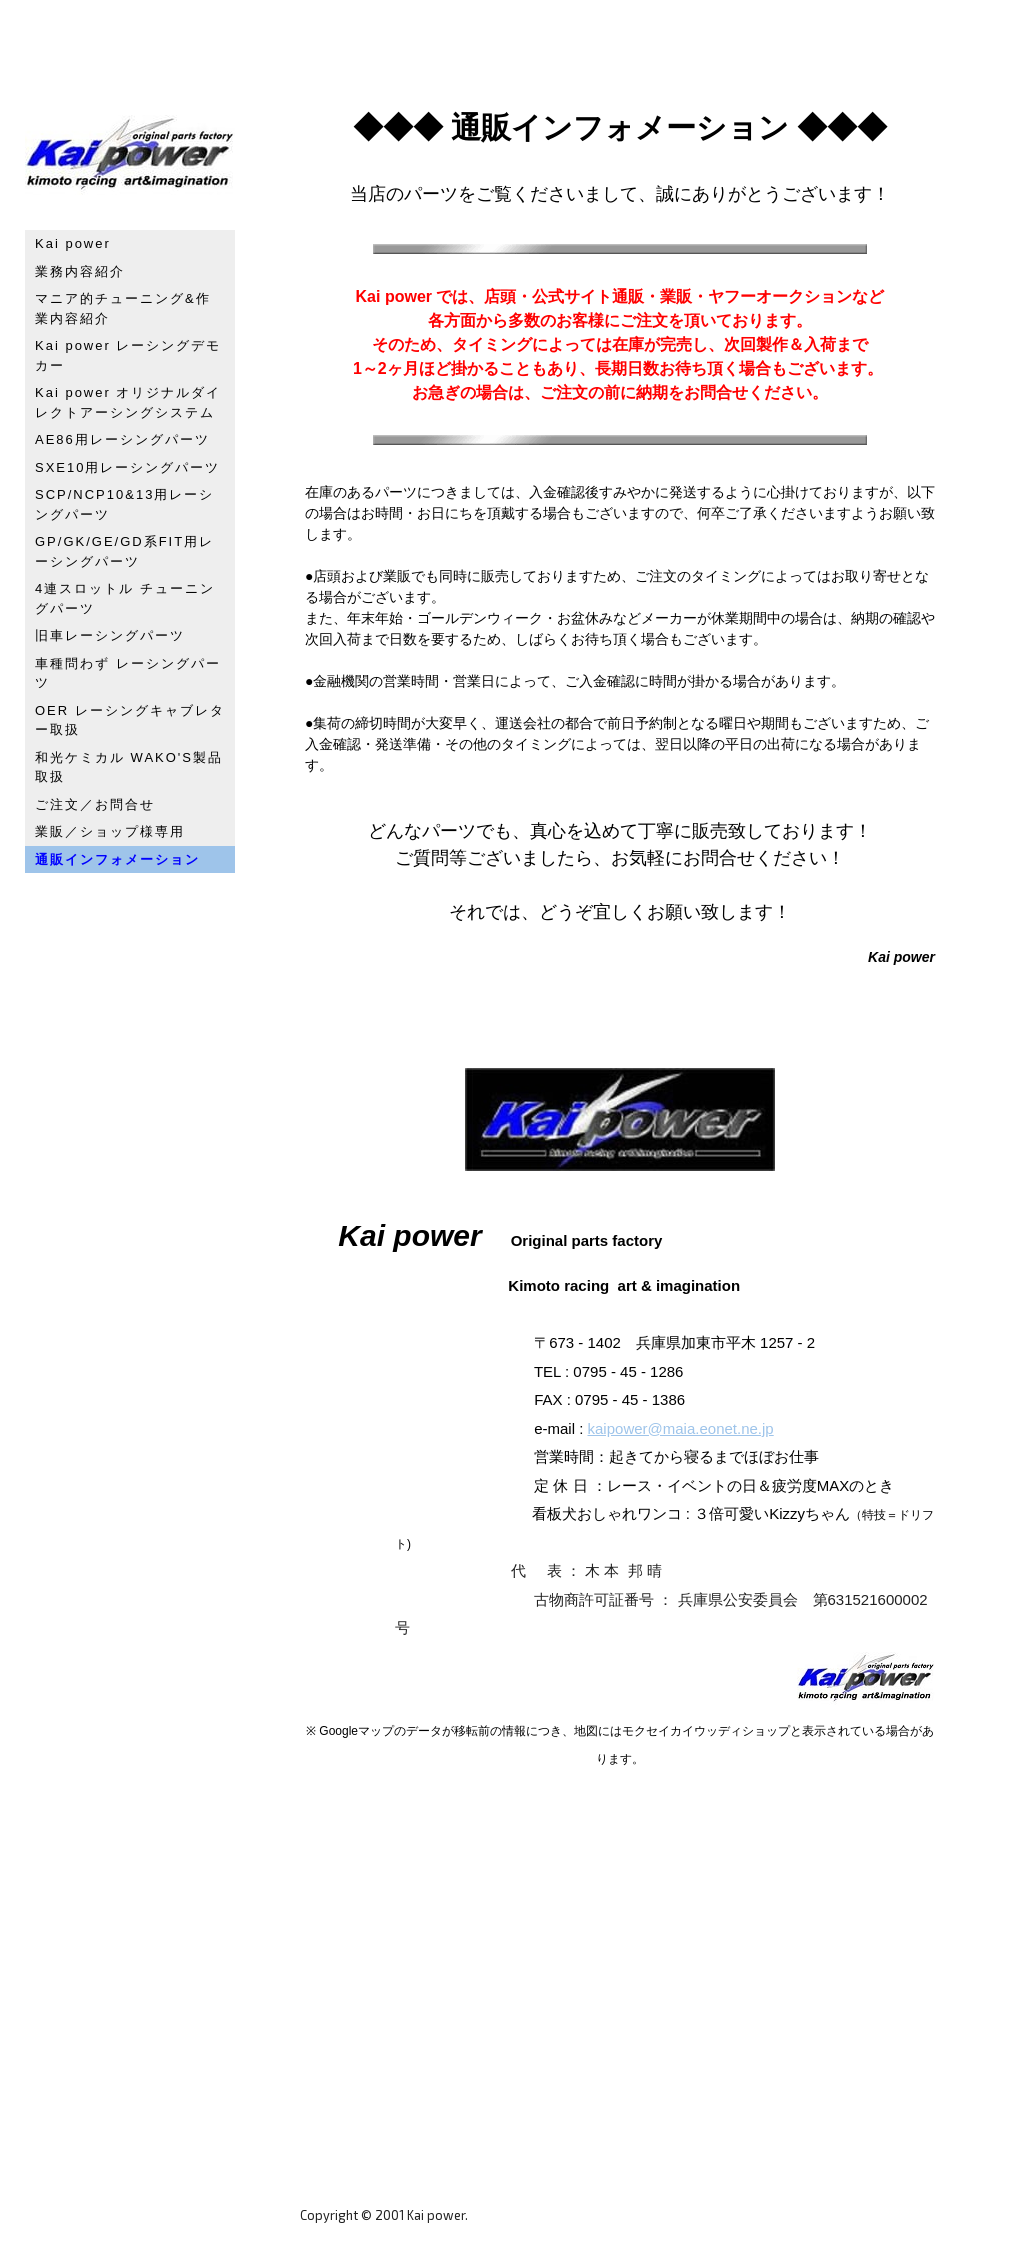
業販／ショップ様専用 (110, 831)
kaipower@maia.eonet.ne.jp (681, 1428)
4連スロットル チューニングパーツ (125, 598)
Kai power (73, 243)
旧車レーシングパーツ (110, 635)
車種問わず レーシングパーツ (128, 673)
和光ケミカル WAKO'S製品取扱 (129, 767)
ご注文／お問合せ (95, 804)
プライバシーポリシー (365, 2196)
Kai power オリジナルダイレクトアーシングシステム (128, 402)
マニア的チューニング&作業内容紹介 (123, 308)
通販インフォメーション (117, 859)
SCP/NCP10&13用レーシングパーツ (124, 504)
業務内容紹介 (80, 271)
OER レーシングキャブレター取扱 (130, 720)
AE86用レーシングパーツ (122, 439)
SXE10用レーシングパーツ (127, 467)
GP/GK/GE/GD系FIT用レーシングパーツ (124, 551)
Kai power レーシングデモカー (128, 355)
